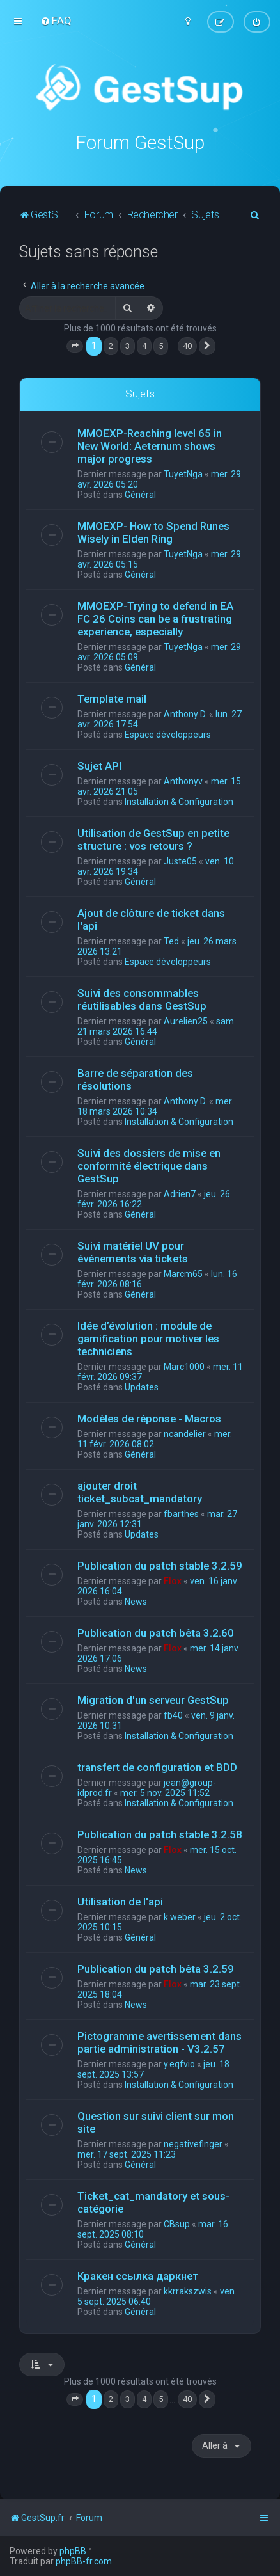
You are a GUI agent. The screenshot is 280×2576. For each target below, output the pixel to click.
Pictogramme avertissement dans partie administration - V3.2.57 (159, 2042)
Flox (173, 1580)
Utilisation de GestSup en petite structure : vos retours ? (153, 839)
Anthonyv (183, 780)
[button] (74, 346)
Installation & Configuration (179, 801)
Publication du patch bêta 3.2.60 (155, 1632)
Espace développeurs (168, 734)
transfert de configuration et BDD (157, 1766)
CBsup (177, 2223)
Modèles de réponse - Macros (149, 1417)
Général (140, 494)
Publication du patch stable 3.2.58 (159, 1833)
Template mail (111, 698)
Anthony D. (185, 713)
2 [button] (111, 346)
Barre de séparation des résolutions (135, 1079)
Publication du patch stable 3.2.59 (159, 1565)
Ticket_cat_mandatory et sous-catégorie (153, 2201)
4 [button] (144, 346)
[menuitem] (56, 20)
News (136, 1601)
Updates (142, 1386)
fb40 (173, 1715)
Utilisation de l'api (120, 1901)
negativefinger (193, 2143)
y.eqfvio (179, 2063)
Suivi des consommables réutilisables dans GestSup (141, 999)
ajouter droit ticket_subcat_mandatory (139, 1491)
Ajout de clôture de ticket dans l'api (151, 919)
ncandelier (185, 1433)
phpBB (72, 2551)
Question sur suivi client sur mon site (155, 2122)
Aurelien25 (186, 1020)
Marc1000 (184, 1366)
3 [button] (127, 346)
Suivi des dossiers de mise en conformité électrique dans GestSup (149, 1165)
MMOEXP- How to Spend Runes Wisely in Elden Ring (153, 532)
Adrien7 (180, 1193)
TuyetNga (183, 473)
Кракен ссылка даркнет (138, 2275)
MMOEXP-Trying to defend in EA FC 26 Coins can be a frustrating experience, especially (155, 618)
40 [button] (187, 346)
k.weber (180, 1916)
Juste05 (180, 860)
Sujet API (99, 765)
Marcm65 (183, 1273)
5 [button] (161, 346)
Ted (171, 940)
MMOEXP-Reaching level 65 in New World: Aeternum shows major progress (149, 445)
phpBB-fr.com (84, 2561)
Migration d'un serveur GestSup (153, 1699)
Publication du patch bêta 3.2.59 (155, 1968)
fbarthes (181, 1513)
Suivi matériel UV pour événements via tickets (132, 1251)
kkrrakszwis (188, 2291)
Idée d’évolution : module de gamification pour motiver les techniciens (148, 1338)
